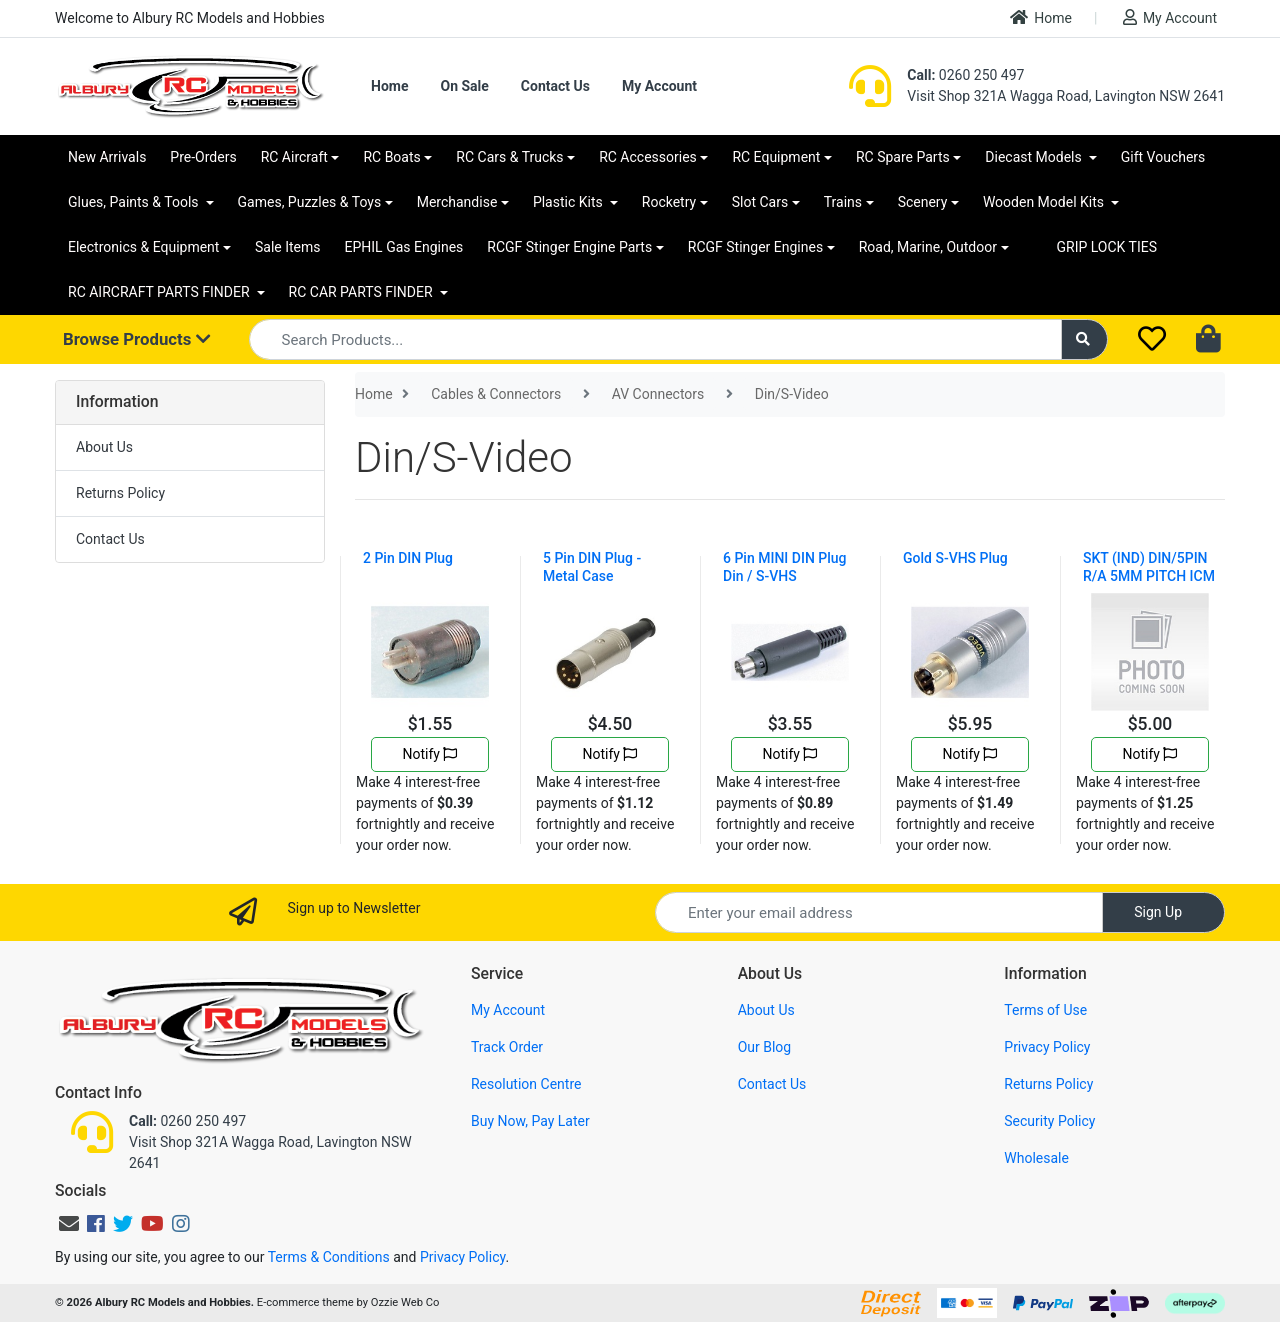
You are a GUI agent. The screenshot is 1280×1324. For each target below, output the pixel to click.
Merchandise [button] (457, 202)
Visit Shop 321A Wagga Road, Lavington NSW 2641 (1066, 96)
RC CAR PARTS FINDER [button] (362, 292)
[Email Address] (879, 912)
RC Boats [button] (391, 157)
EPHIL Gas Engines (404, 247)
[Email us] (69, 1224)
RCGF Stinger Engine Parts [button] (569, 247)
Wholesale (1036, 1158)
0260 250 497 (965, 75)
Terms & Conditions (329, 1257)
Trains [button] (843, 202)
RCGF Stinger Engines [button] (755, 247)
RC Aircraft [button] (294, 157)
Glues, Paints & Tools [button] (135, 202)
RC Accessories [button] (648, 157)
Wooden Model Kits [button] (1045, 202)
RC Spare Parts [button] (903, 157)
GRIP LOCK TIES (1107, 247)
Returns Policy (120, 493)
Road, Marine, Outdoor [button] (928, 247)
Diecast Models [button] (1035, 157)
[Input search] (655, 339)
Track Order (507, 1047)
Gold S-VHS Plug (955, 558)
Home (1041, 17)
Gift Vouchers (1163, 157)
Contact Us (555, 86)
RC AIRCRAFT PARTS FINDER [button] (160, 292)
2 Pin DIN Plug (408, 558)
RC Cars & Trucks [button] (509, 157)
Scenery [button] (923, 202)
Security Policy (1049, 1121)
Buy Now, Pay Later (530, 1121)
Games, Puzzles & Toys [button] (310, 202)
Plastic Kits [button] (569, 202)
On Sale (464, 86)
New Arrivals (107, 157)
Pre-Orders (203, 157)
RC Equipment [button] (776, 157)
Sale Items (288, 247)
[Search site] (1085, 339)
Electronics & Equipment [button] (143, 247)
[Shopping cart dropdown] (1210, 340)
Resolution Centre (526, 1084)
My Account (1170, 17)
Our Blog (765, 1047)
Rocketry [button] (669, 202)
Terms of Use (1045, 1010)
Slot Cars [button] (760, 202)
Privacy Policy (1047, 1047)
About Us (104, 447)
